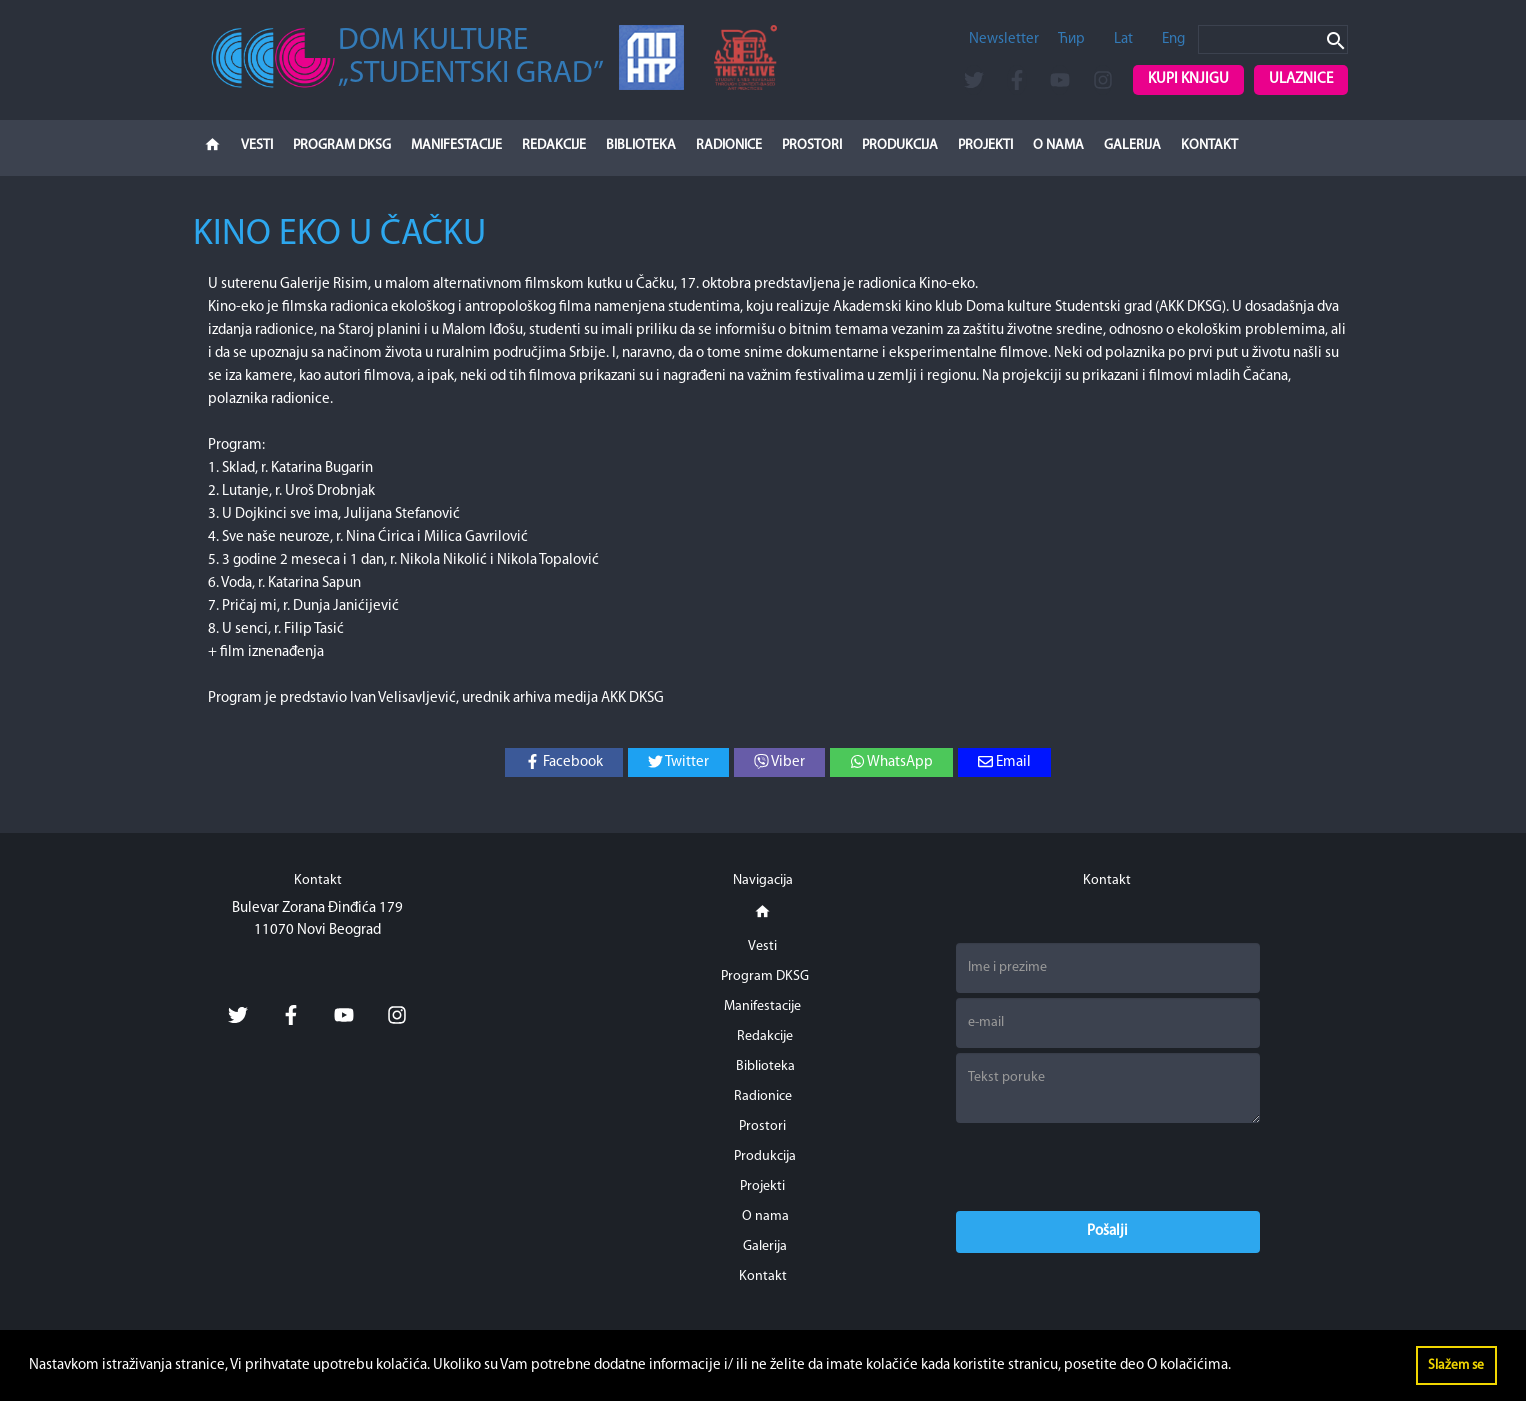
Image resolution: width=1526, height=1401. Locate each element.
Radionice (729, 145)
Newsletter (1004, 39)
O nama (1058, 145)
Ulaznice (1301, 79)
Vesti (257, 145)
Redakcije (554, 145)
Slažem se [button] (1456, 1365)
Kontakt (1209, 145)
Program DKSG (342, 145)
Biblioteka (641, 145)
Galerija (1132, 145)
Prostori (812, 145)
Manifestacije (456, 145)
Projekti (985, 145)
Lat (1123, 39)
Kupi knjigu (1188, 79)
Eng (1173, 39)
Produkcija (900, 145)
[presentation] (1108, 1167)
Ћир (1071, 39)
